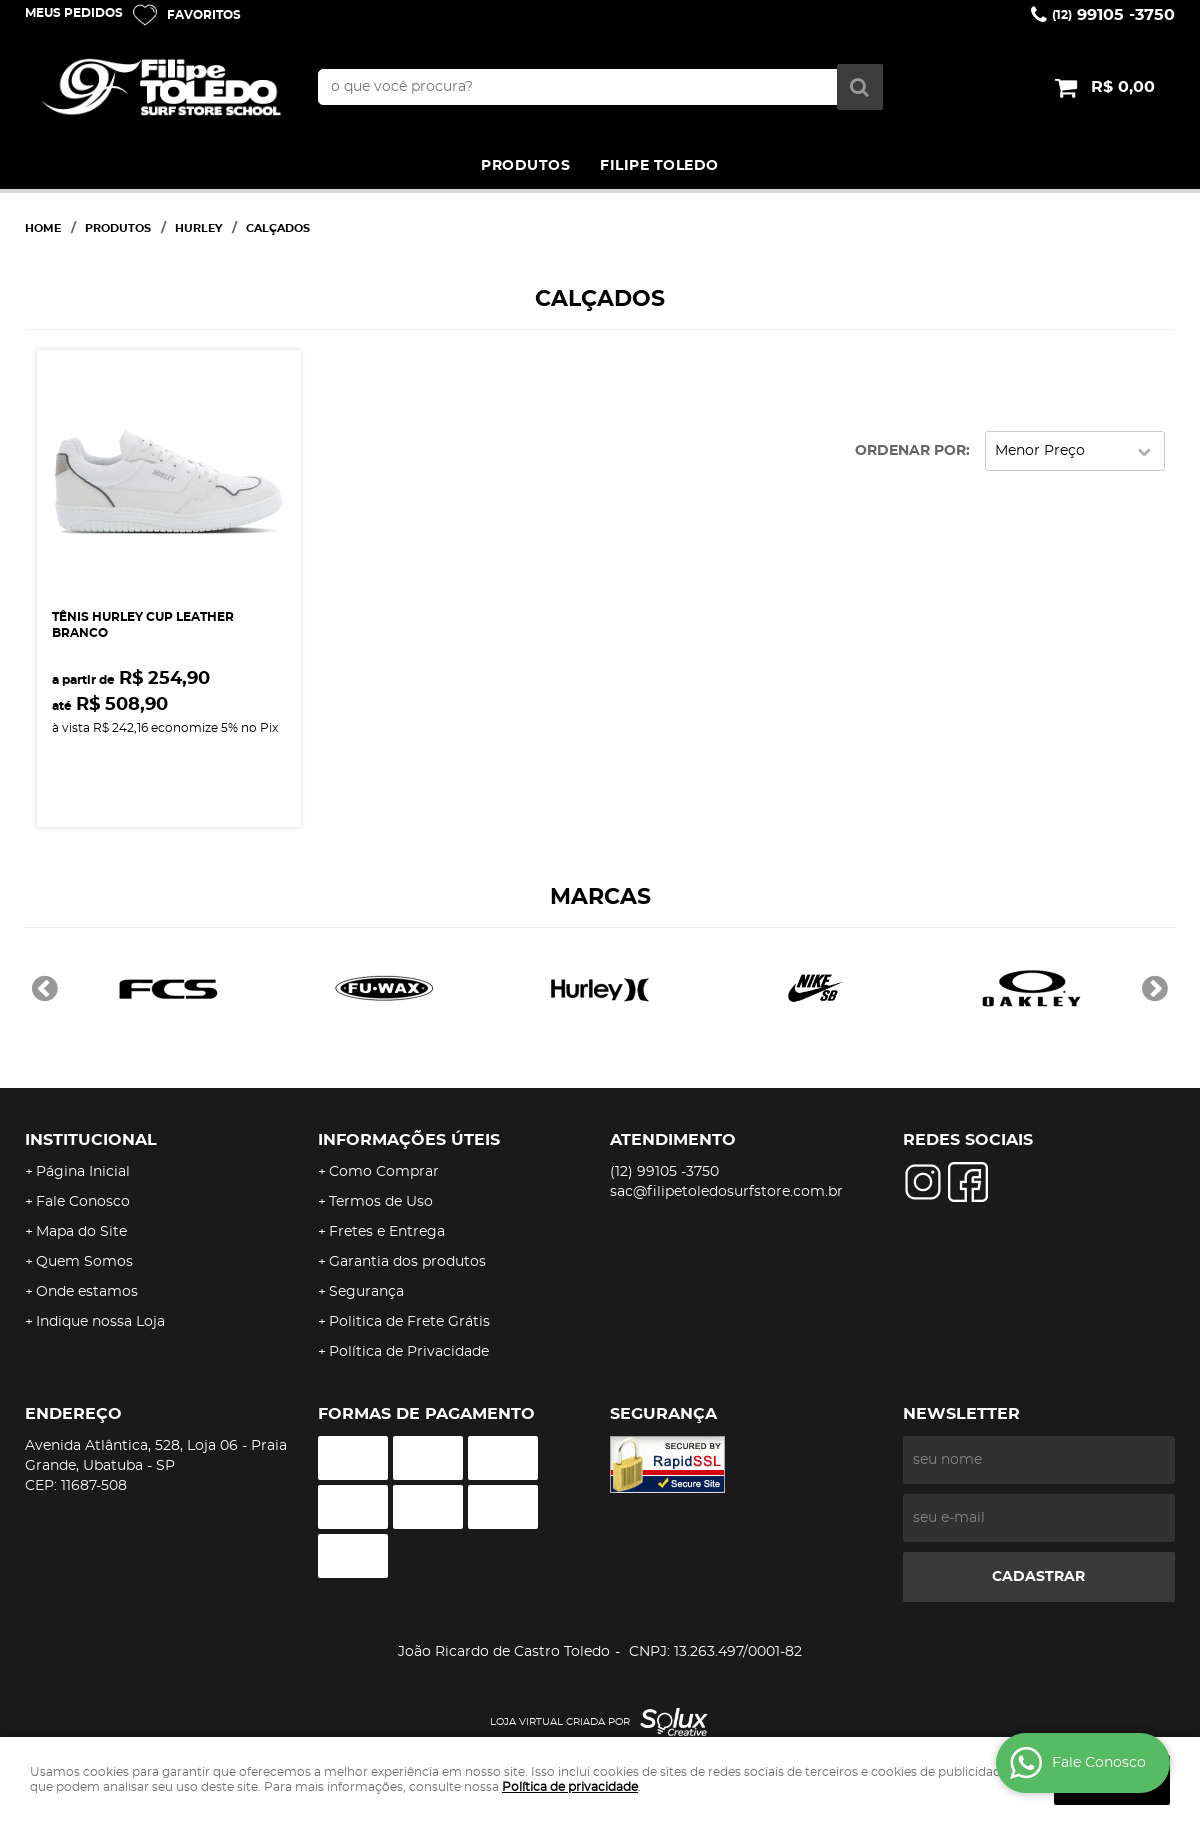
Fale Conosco (83, 1202)
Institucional (91, 1140)
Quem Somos (84, 1262)
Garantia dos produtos (407, 1262)
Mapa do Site (81, 1232)
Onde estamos (87, 1292)
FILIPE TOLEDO (659, 166)
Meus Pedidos (74, 13)
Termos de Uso (381, 1202)
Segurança (366, 1292)
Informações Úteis (409, 1140)
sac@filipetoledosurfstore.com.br (726, 1192)
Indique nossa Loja (100, 1322)
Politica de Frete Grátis (409, 1322)
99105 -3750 (1113, 15)
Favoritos (204, 15)
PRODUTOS (525, 166)
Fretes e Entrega (387, 1232)
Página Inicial (83, 1172)
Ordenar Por (910, 451)
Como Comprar (384, 1172)
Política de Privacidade (409, 1352)
